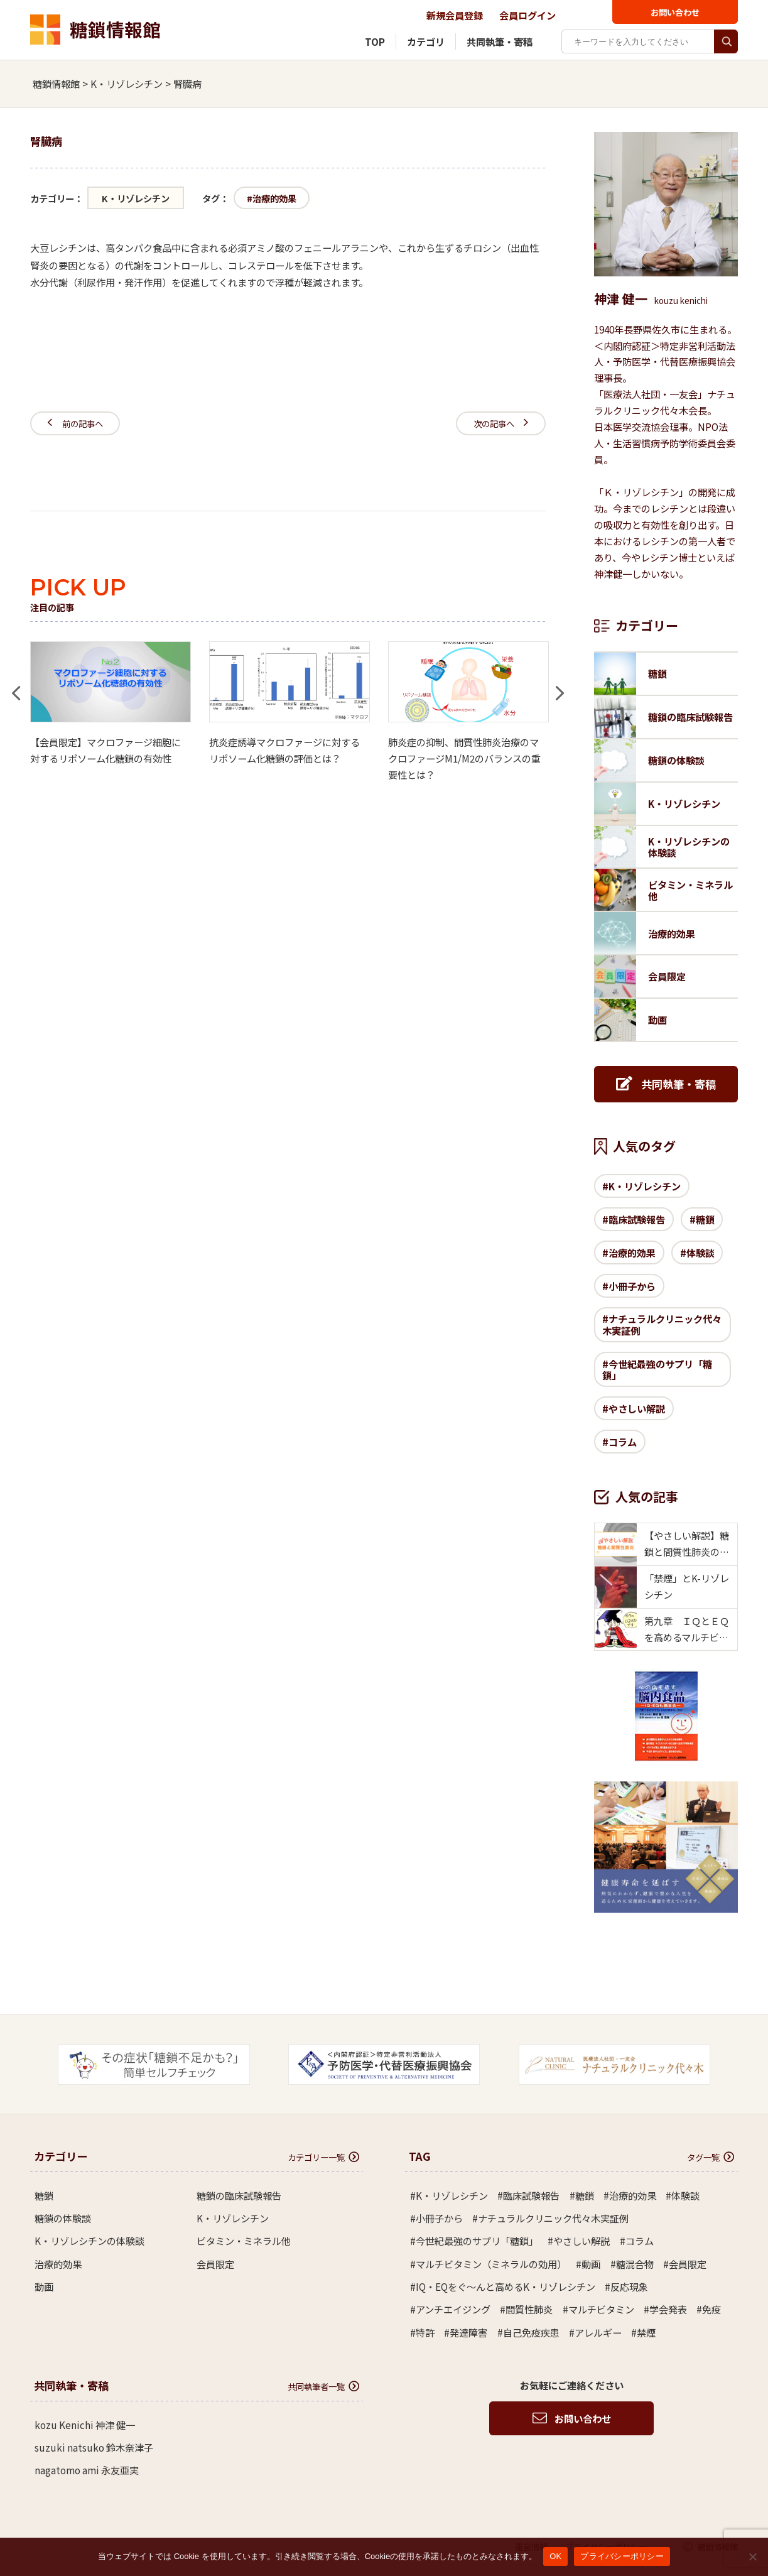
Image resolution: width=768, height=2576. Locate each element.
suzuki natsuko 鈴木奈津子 (94, 2447)
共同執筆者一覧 (323, 2386)
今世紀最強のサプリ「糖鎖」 (657, 1369)
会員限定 (215, 2264)
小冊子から (632, 1286)
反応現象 (629, 2286)
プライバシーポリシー (622, 2556)
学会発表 (668, 2309)
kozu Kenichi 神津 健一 (85, 2425)
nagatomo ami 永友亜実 (87, 2470)
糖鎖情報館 (95, 29)
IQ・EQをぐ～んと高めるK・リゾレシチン (505, 2286)
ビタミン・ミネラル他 (244, 2240)
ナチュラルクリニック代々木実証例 (662, 1324)
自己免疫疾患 (531, 2332)
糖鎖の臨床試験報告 (239, 2195)
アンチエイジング (453, 2309)
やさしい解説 (636, 1408)
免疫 (711, 2309)
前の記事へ (74, 423)
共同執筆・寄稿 (500, 41)
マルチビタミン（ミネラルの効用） (491, 2264)
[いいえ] (752, 2556)
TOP (375, 41)
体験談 (700, 1252)
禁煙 (646, 2332)
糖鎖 (705, 1219)
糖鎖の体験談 (63, 2218)
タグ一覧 (710, 2156)
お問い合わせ (675, 12)
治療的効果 (274, 198)
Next (560, 686)
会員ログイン (527, 15)
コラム (622, 1441)
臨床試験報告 (636, 1219)
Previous (16, 686)
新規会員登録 (454, 15)
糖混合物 (635, 2264)
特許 (425, 2332)
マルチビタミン (601, 2309)
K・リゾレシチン (136, 198)
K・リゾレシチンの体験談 (89, 2240)
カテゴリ (426, 41)
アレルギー (598, 2332)
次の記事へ (501, 423)
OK (555, 2556)
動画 (44, 2286)
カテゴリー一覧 (323, 2156)
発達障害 (468, 2332)
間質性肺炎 (529, 2309)
